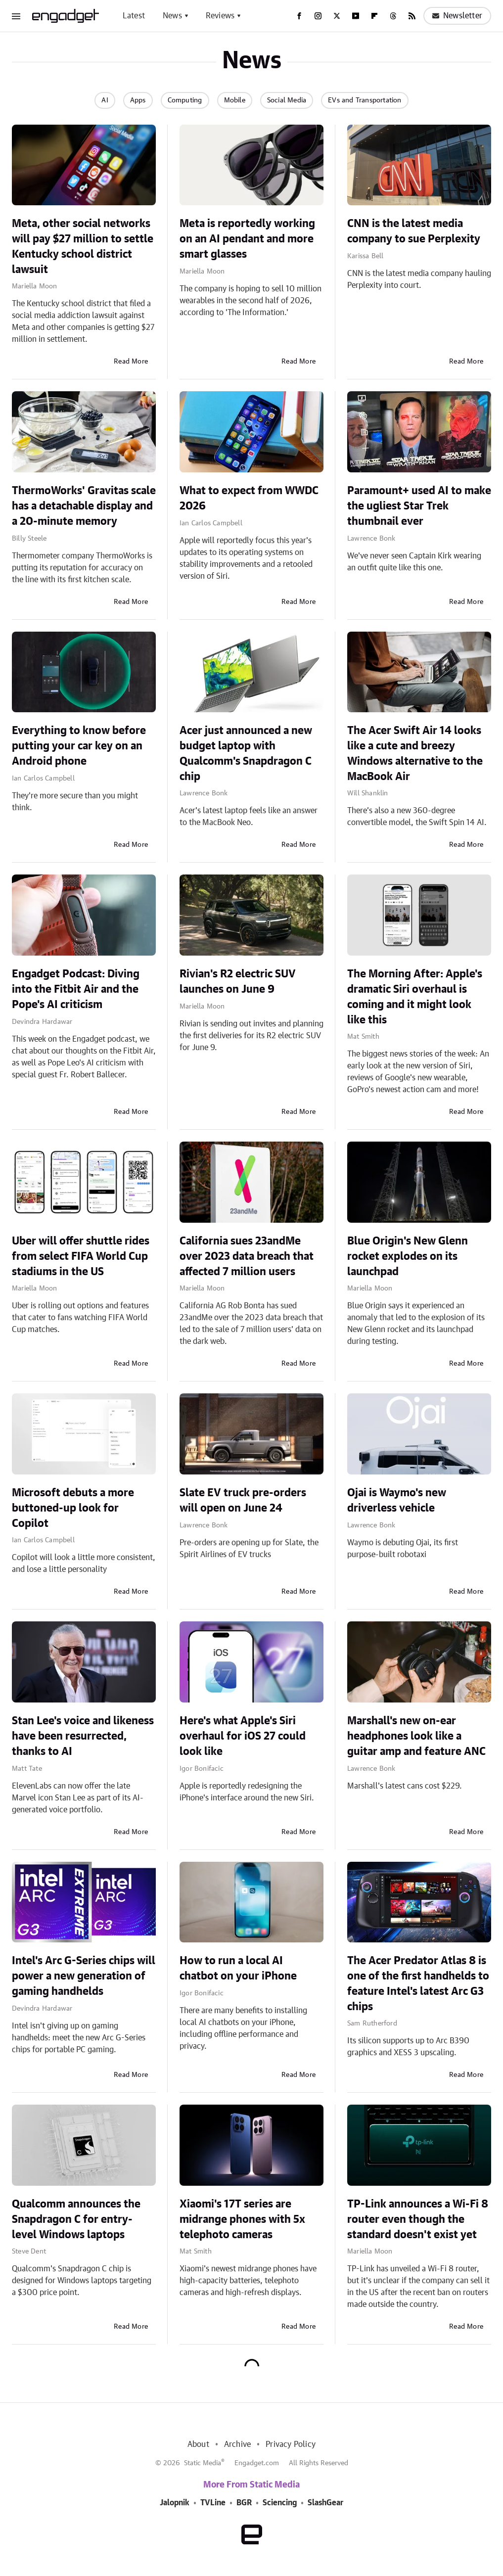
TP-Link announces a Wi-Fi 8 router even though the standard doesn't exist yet (417, 2219)
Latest (134, 16)
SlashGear (325, 2503)
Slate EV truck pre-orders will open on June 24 (243, 1500)
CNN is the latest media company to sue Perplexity (413, 231)
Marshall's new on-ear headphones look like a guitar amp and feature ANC (416, 1736)
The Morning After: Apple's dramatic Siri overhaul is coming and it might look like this (414, 996)
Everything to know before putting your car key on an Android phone (79, 746)
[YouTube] (355, 15)
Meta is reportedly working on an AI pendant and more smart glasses (247, 239)
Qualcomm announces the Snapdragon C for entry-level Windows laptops (76, 2219)
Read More (131, 361)
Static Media (202, 2463)
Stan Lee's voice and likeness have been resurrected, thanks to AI (83, 1736)
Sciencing (280, 2503)
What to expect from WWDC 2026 (249, 498)
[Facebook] (299, 15)
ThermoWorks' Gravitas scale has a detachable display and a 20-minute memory (84, 506)
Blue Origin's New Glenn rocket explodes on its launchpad (407, 1256)
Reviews (220, 16)
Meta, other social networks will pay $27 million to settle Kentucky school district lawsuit (82, 246)
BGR (244, 2503)
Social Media (286, 100)
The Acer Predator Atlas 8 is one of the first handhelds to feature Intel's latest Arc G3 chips (418, 1983)
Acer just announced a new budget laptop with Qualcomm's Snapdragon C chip (246, 753)
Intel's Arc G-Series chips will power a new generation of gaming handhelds (83, 1976)
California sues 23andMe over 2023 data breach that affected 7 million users (247, 1256)
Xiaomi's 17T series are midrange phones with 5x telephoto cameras (242, 2219)
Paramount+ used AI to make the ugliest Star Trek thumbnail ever (419, 506)
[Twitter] (336, 15)
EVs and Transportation (364, 100)
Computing (185, 100)
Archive (237, 2444)
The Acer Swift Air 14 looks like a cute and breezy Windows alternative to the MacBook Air (415, 753)
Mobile (234, 100)
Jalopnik (174, 2503)
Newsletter (457, 16)
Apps (138, 100)
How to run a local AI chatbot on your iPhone (238, 1968)
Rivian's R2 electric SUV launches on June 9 (238, 981)
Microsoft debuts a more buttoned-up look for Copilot (73, 1508)
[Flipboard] (374, 15)
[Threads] (393, 15)
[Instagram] (318, 15)
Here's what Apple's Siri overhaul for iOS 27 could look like (243, 1736)
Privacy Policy (291, 2444)
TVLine (213, 2503)
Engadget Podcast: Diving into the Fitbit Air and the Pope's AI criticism (75, 989)
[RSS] (412, 15)
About (198, 2444)
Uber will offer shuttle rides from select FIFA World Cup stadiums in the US (80, 1256)
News (172, 16)
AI (104, 100)
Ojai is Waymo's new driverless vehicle (396, 1500)
